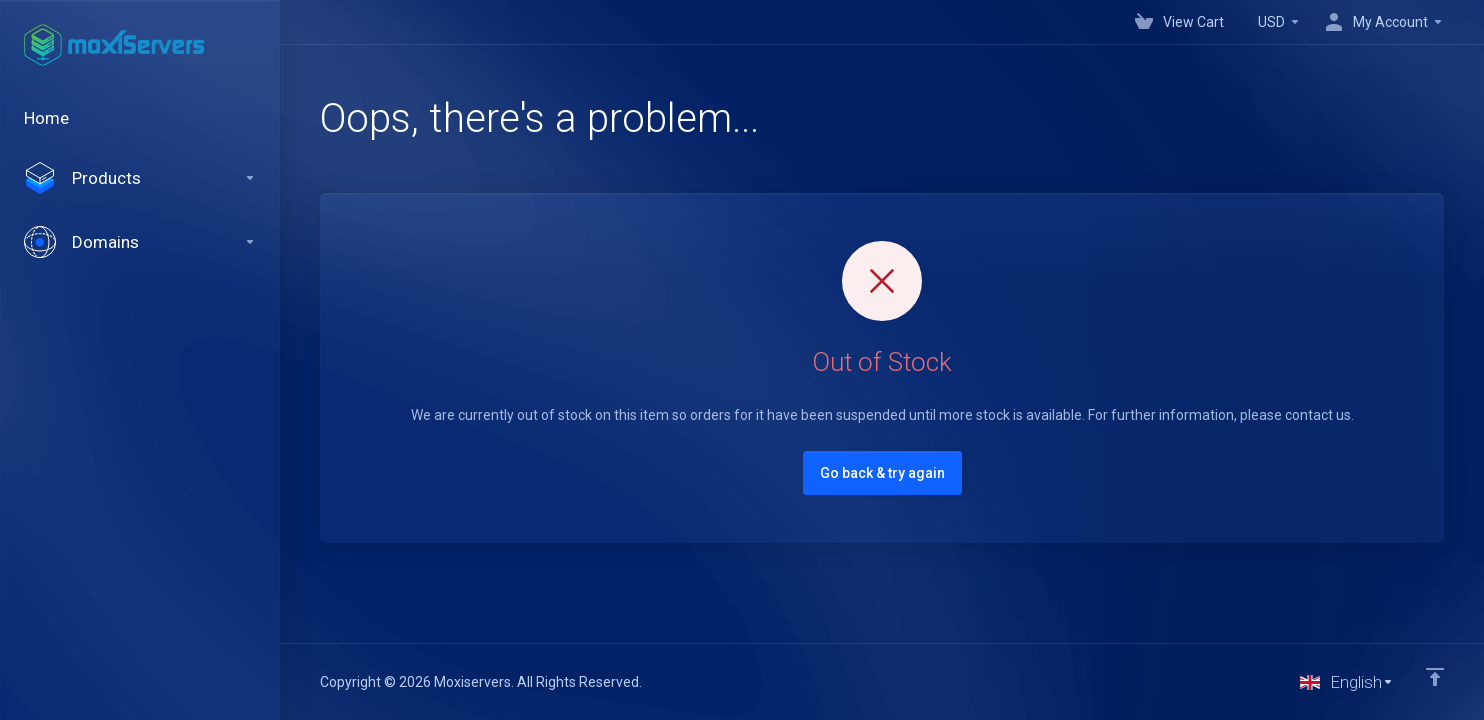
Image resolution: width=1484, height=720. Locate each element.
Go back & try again (882, 473)
